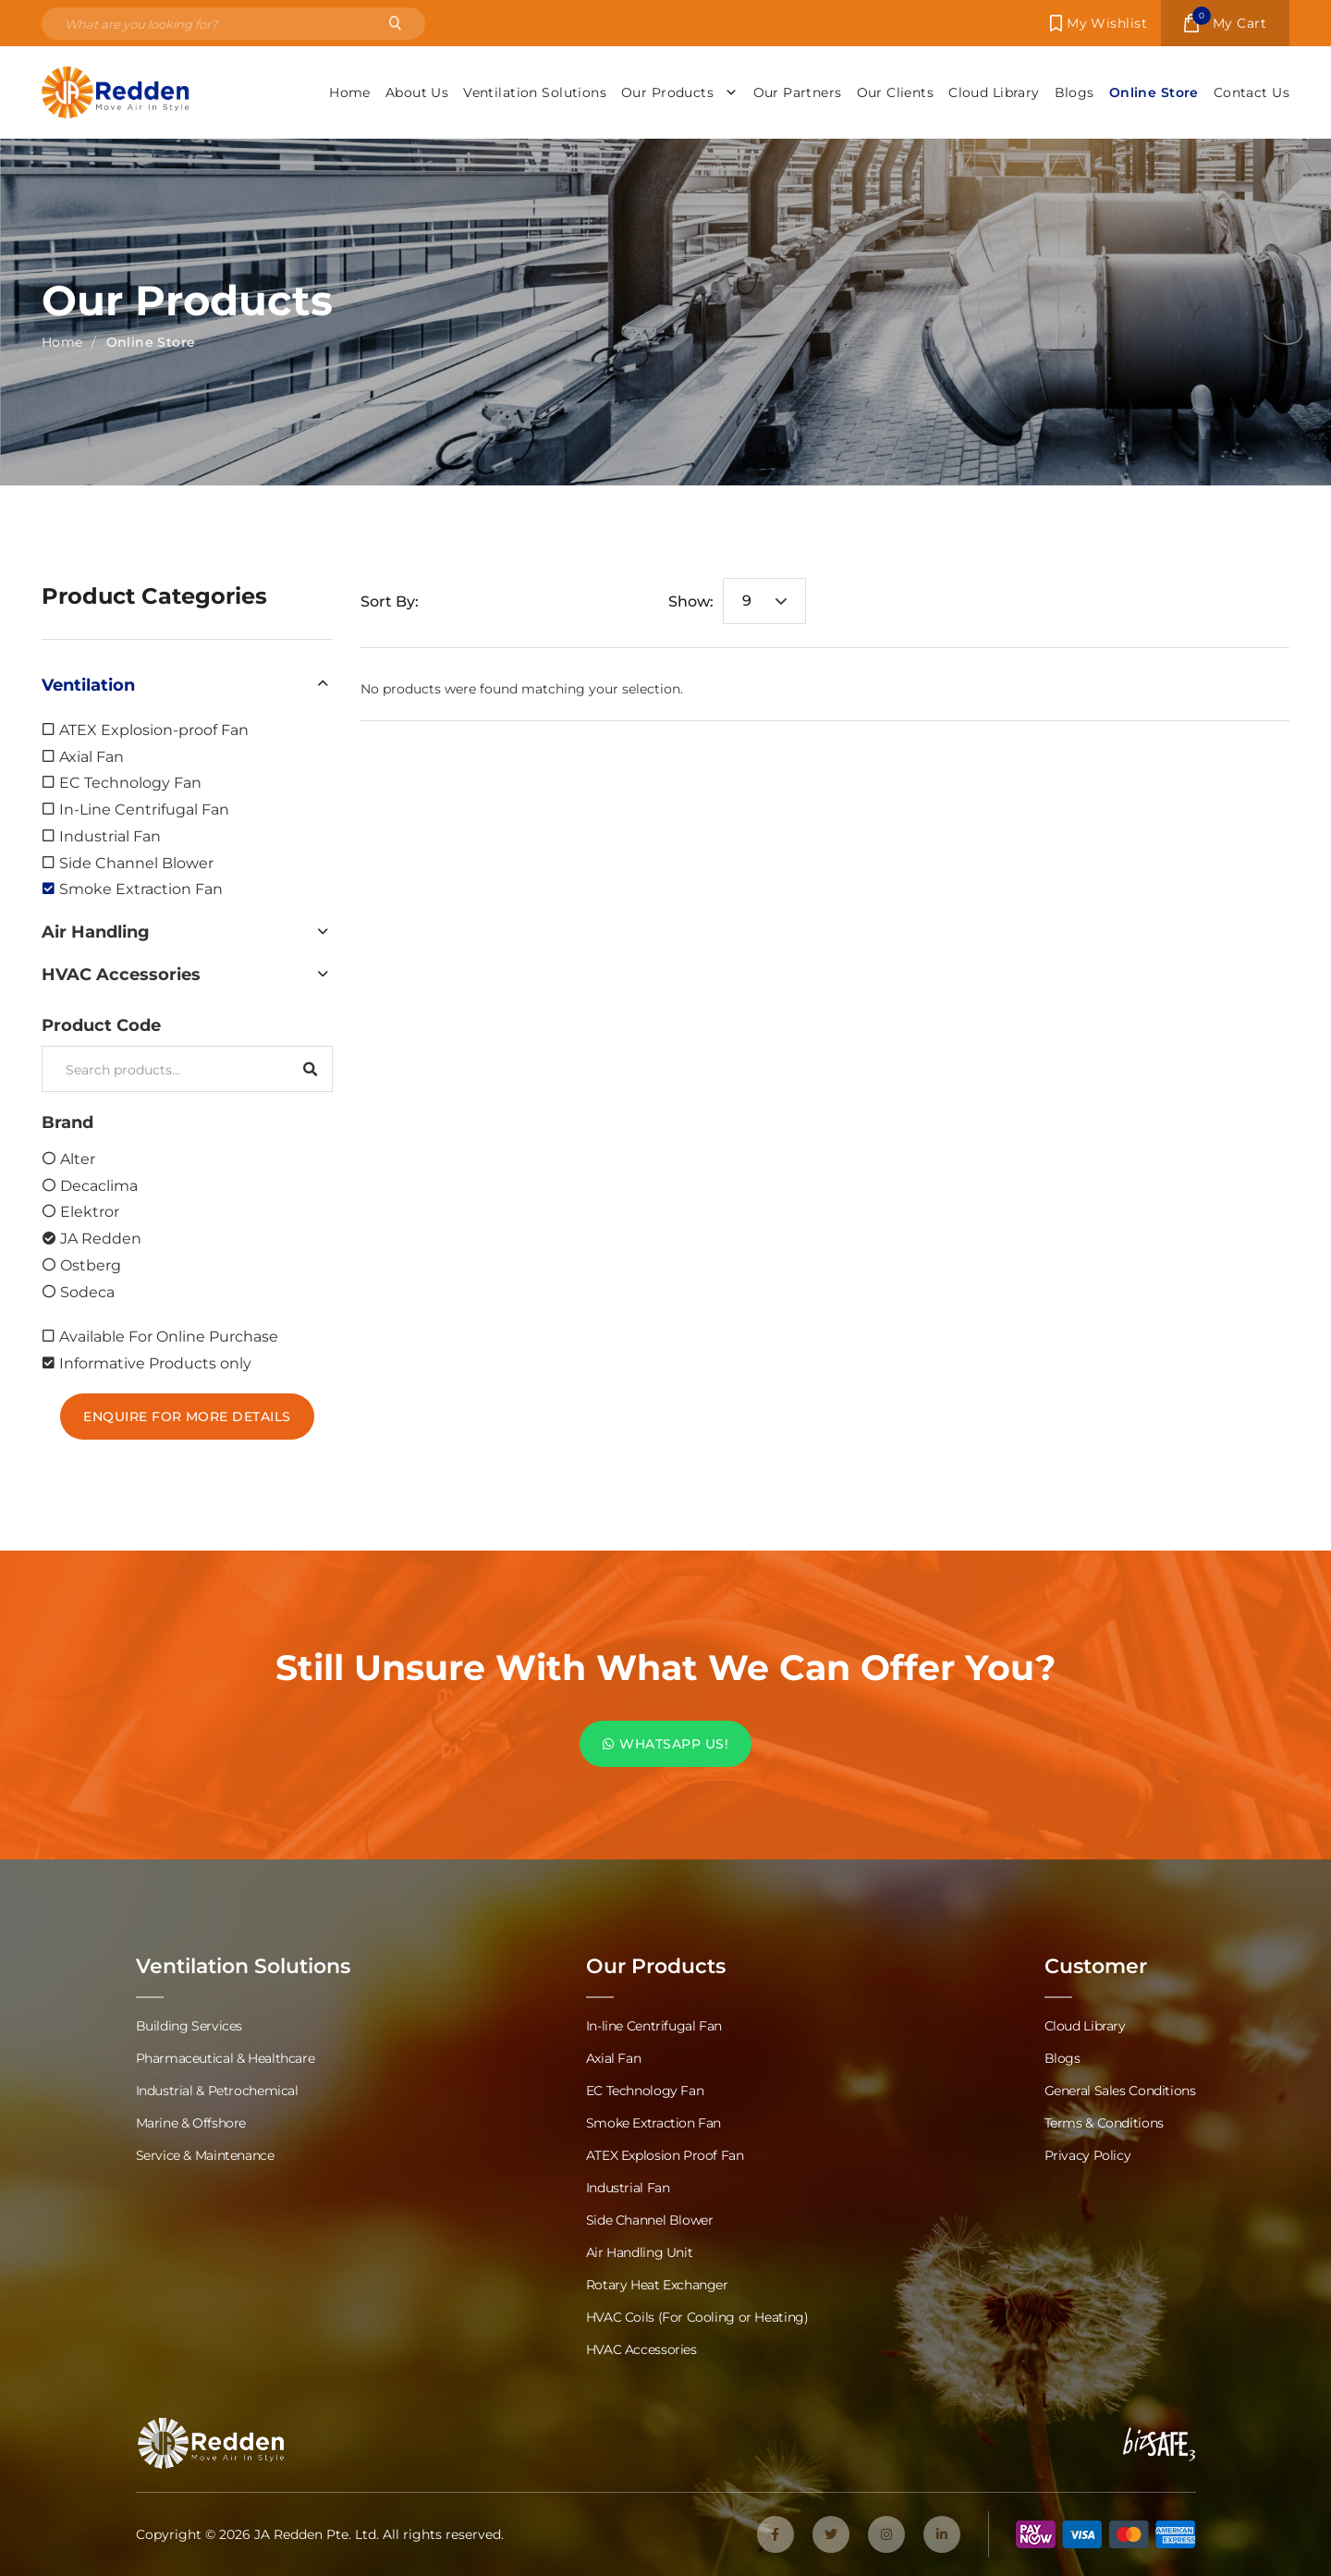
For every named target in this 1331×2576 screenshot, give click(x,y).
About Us (416, 92)
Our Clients (895, 92)
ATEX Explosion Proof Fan (665, 2155)
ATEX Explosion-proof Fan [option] (154, 729)
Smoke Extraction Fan (653, 2122)
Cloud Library (993, 92)
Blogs (1074, 92)
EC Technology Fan (645, 2090)
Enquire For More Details (187, 1416)
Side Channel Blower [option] (136, 862)
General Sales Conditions (1120, 2090)
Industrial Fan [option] (110, 835)
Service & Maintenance (205, 2155)
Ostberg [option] (90, 1264)
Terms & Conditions (1104, 2122)
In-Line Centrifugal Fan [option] (144, 808)
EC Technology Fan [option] (130, 781)
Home (350, 92)
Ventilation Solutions (534, 92)
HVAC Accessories (641, 2349)
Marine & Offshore (191, 2122)
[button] (187, 684)
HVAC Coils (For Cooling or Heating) (697, 2316)
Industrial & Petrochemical (217, 2090)
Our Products (679, 92)
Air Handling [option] (96, 931)
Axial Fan (613, 2058)
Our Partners (797, 92)
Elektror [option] (89, 1211)
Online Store (1154, 92)
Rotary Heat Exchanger (657, 2284)
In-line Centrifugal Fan (654, 2025)
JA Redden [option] (100, 1237)
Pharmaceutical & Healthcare (225, 2058)
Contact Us (1251, 92)
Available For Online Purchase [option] (168, 1335)
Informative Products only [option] (155, 1362)
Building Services (189, 2025)
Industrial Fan (628, 2187)
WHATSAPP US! (665, 1743)
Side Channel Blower (650, 2219)
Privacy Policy (1087, 2155)
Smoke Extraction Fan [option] (141, 888)
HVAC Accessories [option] (121, 974)
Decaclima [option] (99, 1185)
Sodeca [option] (87, 1291)
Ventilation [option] (88, 684)
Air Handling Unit (639, 2252)
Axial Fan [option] (91, 756)
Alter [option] (77, 1158)
